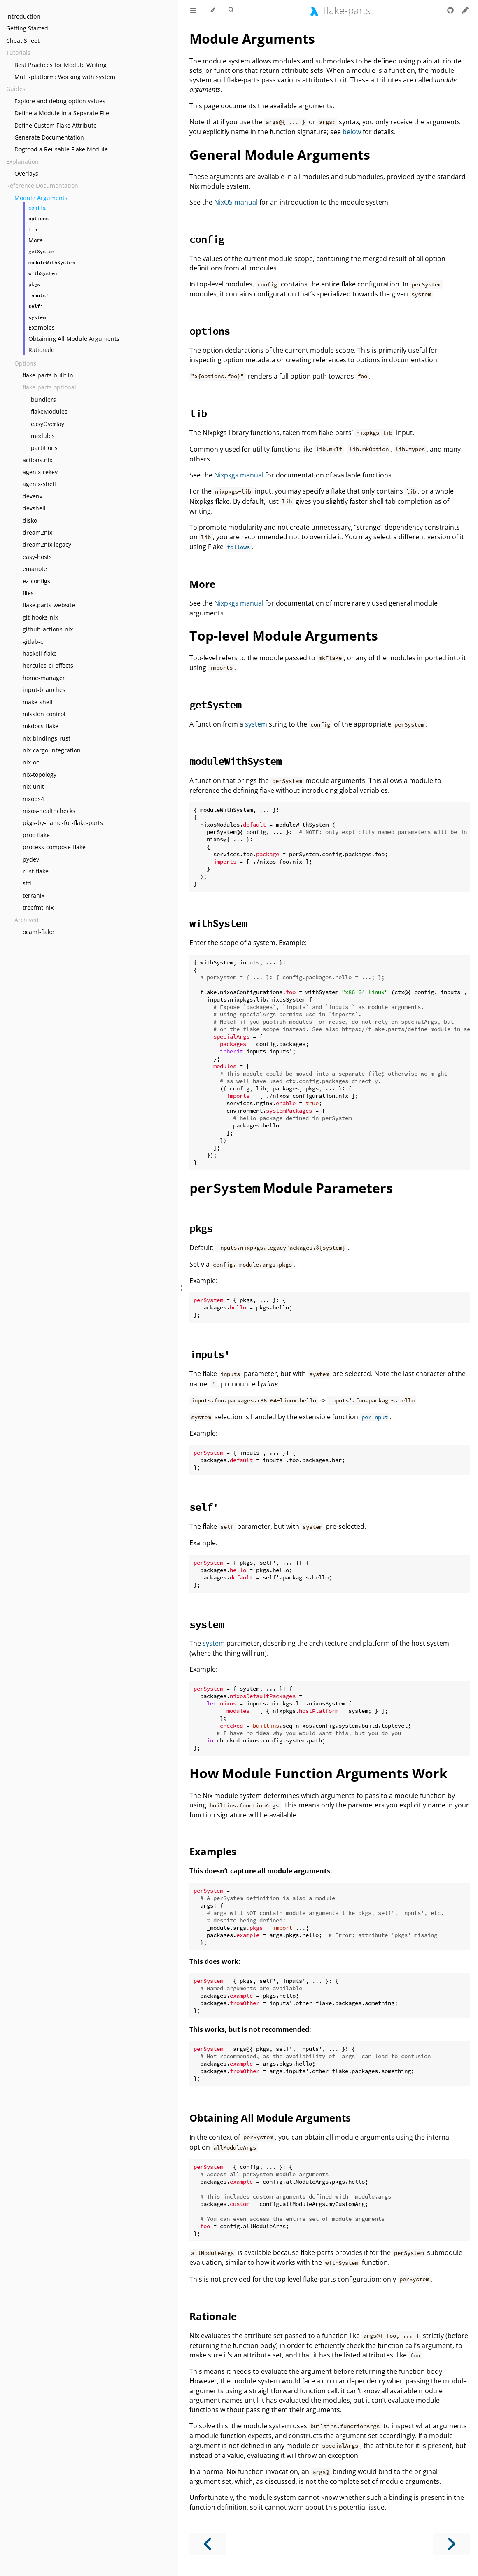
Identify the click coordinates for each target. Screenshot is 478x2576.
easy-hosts (37, 557)
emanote (35, 569)
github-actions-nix (48, 629)
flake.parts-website (49, 605)
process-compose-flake (54, 847)
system (256, 724)
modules (43, 436)
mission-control (44, 714)
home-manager (44, 678)
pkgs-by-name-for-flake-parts (63, 823)
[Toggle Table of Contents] (193, 10)
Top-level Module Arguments (283, 635)
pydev (31, 859)
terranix (33, 895)
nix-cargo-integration (52, 750)
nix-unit (33, 786)
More (35, 240)
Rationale (41, 350)
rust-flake (36, 871)
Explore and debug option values (59, 101)
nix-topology (39, 774)
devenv (32, 496)
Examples (41, 327)
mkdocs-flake (40, 726)
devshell (34, 508)
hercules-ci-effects (48, 665)
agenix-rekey (40, 472)
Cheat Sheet (23, 40)
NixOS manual (236, 202)
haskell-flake (40, 653)
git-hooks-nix (40, 617)
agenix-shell (39, 484)
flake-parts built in (48, 375)
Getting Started (27, 28)
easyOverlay (47, 424)
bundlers (43, 399)
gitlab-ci (34, 641)
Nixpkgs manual (238, 475)
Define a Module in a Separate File (61, 113)
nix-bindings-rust (46, 738)
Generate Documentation (49, 137)
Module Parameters (291, 1188)
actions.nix (37, 460)
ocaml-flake (38, 932)
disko (30, 520)
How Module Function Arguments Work (318, 1773)
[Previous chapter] (207, 2544)
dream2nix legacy (47, 544)
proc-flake (36, 835)
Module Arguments (41, 198)
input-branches (44, 690)
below (352, 131)
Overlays (26, 173)
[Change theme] (212, 10)
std (27, 883)
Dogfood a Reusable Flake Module (61, 149)
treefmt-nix (38, 907)
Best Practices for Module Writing (60, 65)
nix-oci (32, 762)
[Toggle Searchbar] (231, 10)
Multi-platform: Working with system (64, 77)
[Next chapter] (451, 2544)
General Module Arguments (279, 154)
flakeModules (49, 411)
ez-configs (36, 581)
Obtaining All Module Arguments (73, 338)
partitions (44, 448)
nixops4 (33, 799)
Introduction (23, 16)
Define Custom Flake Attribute (55, 125)
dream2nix (37, 532)
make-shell (38, 702)
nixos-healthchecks (49, 811)
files (28, 593)
